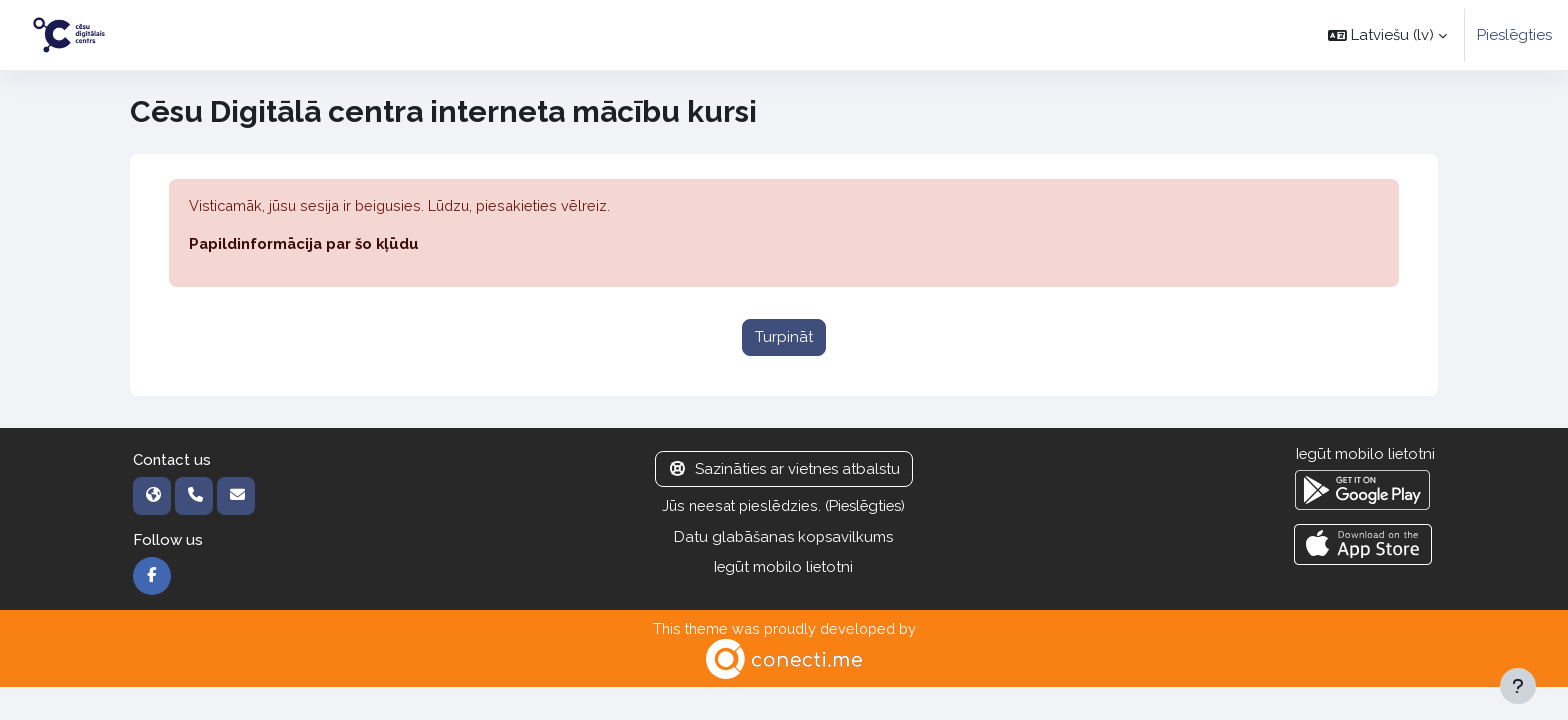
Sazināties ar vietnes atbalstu (784, 470)
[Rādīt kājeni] (1518, 686)
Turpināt (784, 338)
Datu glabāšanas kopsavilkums (783, 538)
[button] (1387, 35)
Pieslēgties (1514, 35)
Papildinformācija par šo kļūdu (306, 245)
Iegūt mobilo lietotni (784, 568)
